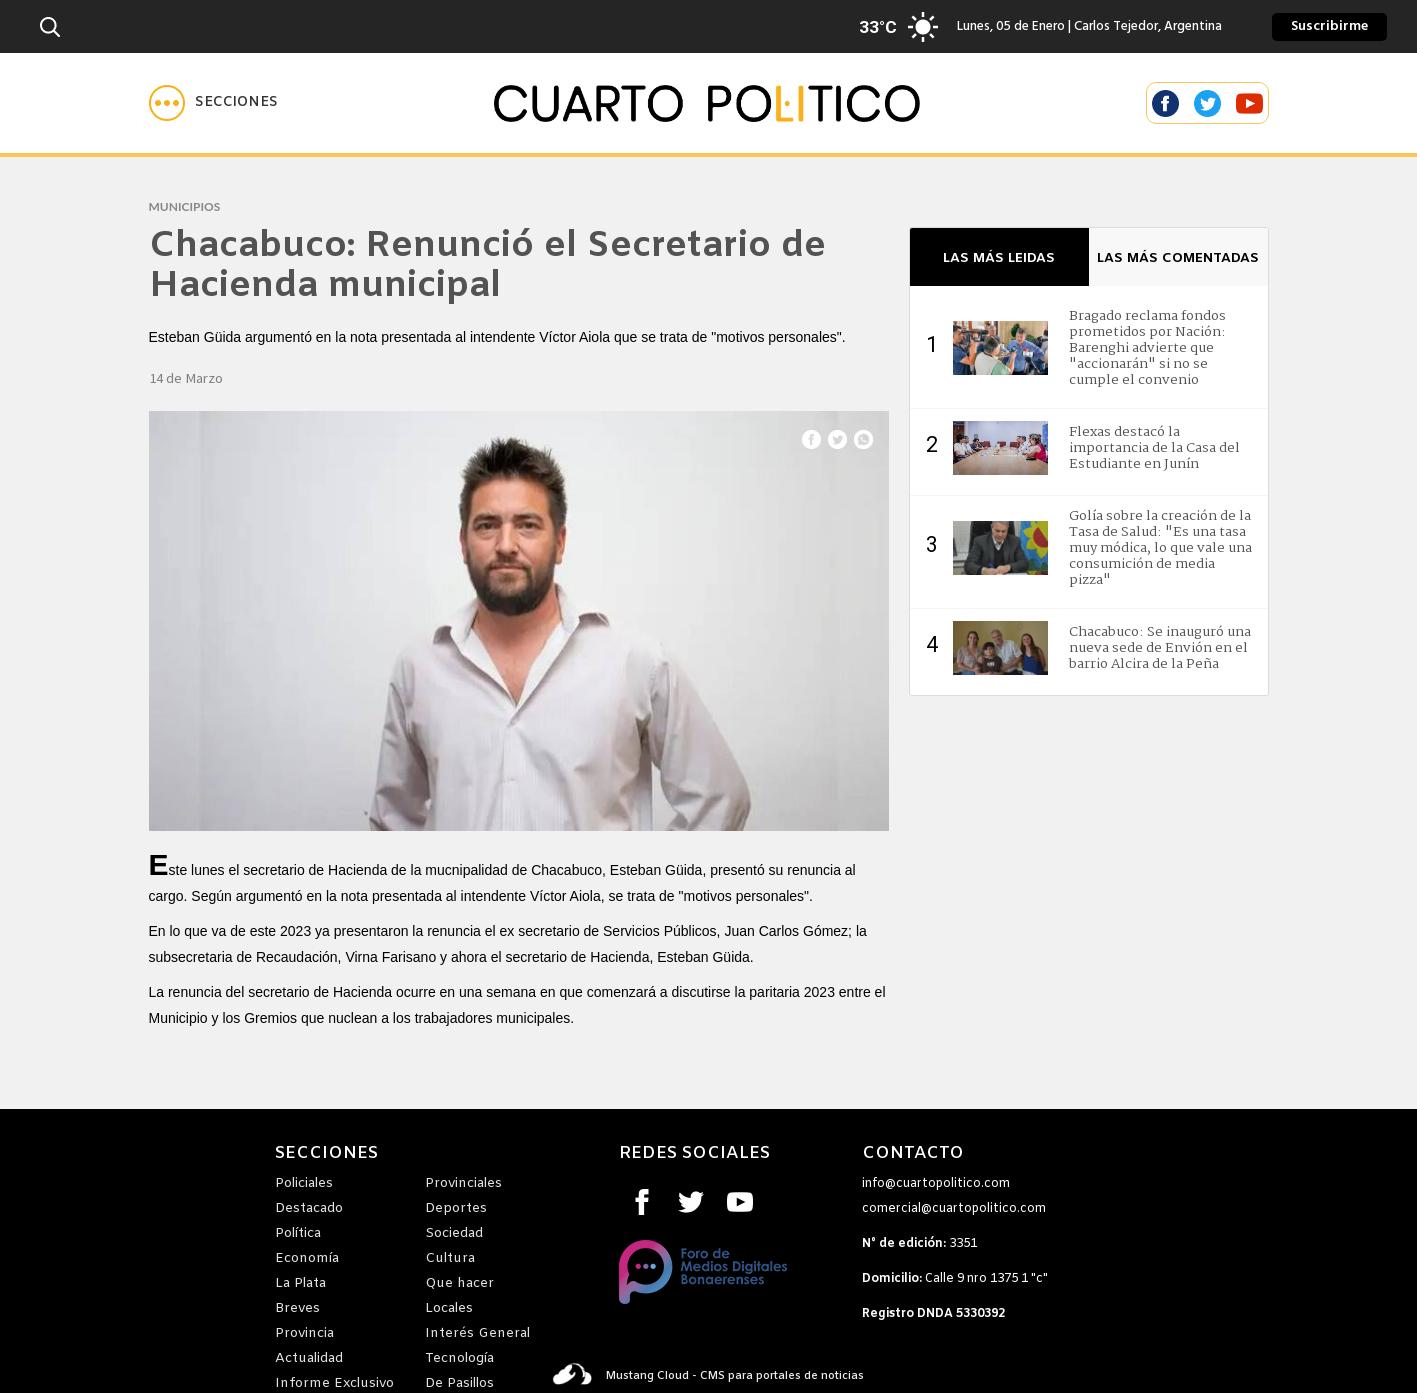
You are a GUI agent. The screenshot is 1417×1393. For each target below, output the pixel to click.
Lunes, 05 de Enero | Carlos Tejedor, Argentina (1057, 27)
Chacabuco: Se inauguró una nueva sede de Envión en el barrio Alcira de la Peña (1160, 648)
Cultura (450, 1258)
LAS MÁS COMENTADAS (1178, 258)
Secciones (236, 102)
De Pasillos (459, 1383)
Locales (449, 1308)
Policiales (304, 1183)
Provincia (304, 1333)
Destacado (309, 1208)
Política (298, 1233)
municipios (185, 206)
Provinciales (463, 1183)
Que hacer (459, 1283)
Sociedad (454, 1233)
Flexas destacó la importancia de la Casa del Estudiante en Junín (1154, 448)
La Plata (300, 1283)
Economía (307, 1258)
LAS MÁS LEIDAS (999, 258)
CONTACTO (913, 1154)
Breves (297, 1308)
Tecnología (459, 1358)
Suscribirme (1329, 27)
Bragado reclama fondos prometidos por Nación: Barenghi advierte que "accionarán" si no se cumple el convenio (1147, 348)
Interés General (477, 1333)
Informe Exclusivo (334, 1383)
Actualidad (309, 1358)
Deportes (456, 1208)
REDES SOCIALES (694, 1154)
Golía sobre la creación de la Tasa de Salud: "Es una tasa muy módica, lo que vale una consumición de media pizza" (1160, 548)
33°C (878, 27)
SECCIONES (326, 1154)
